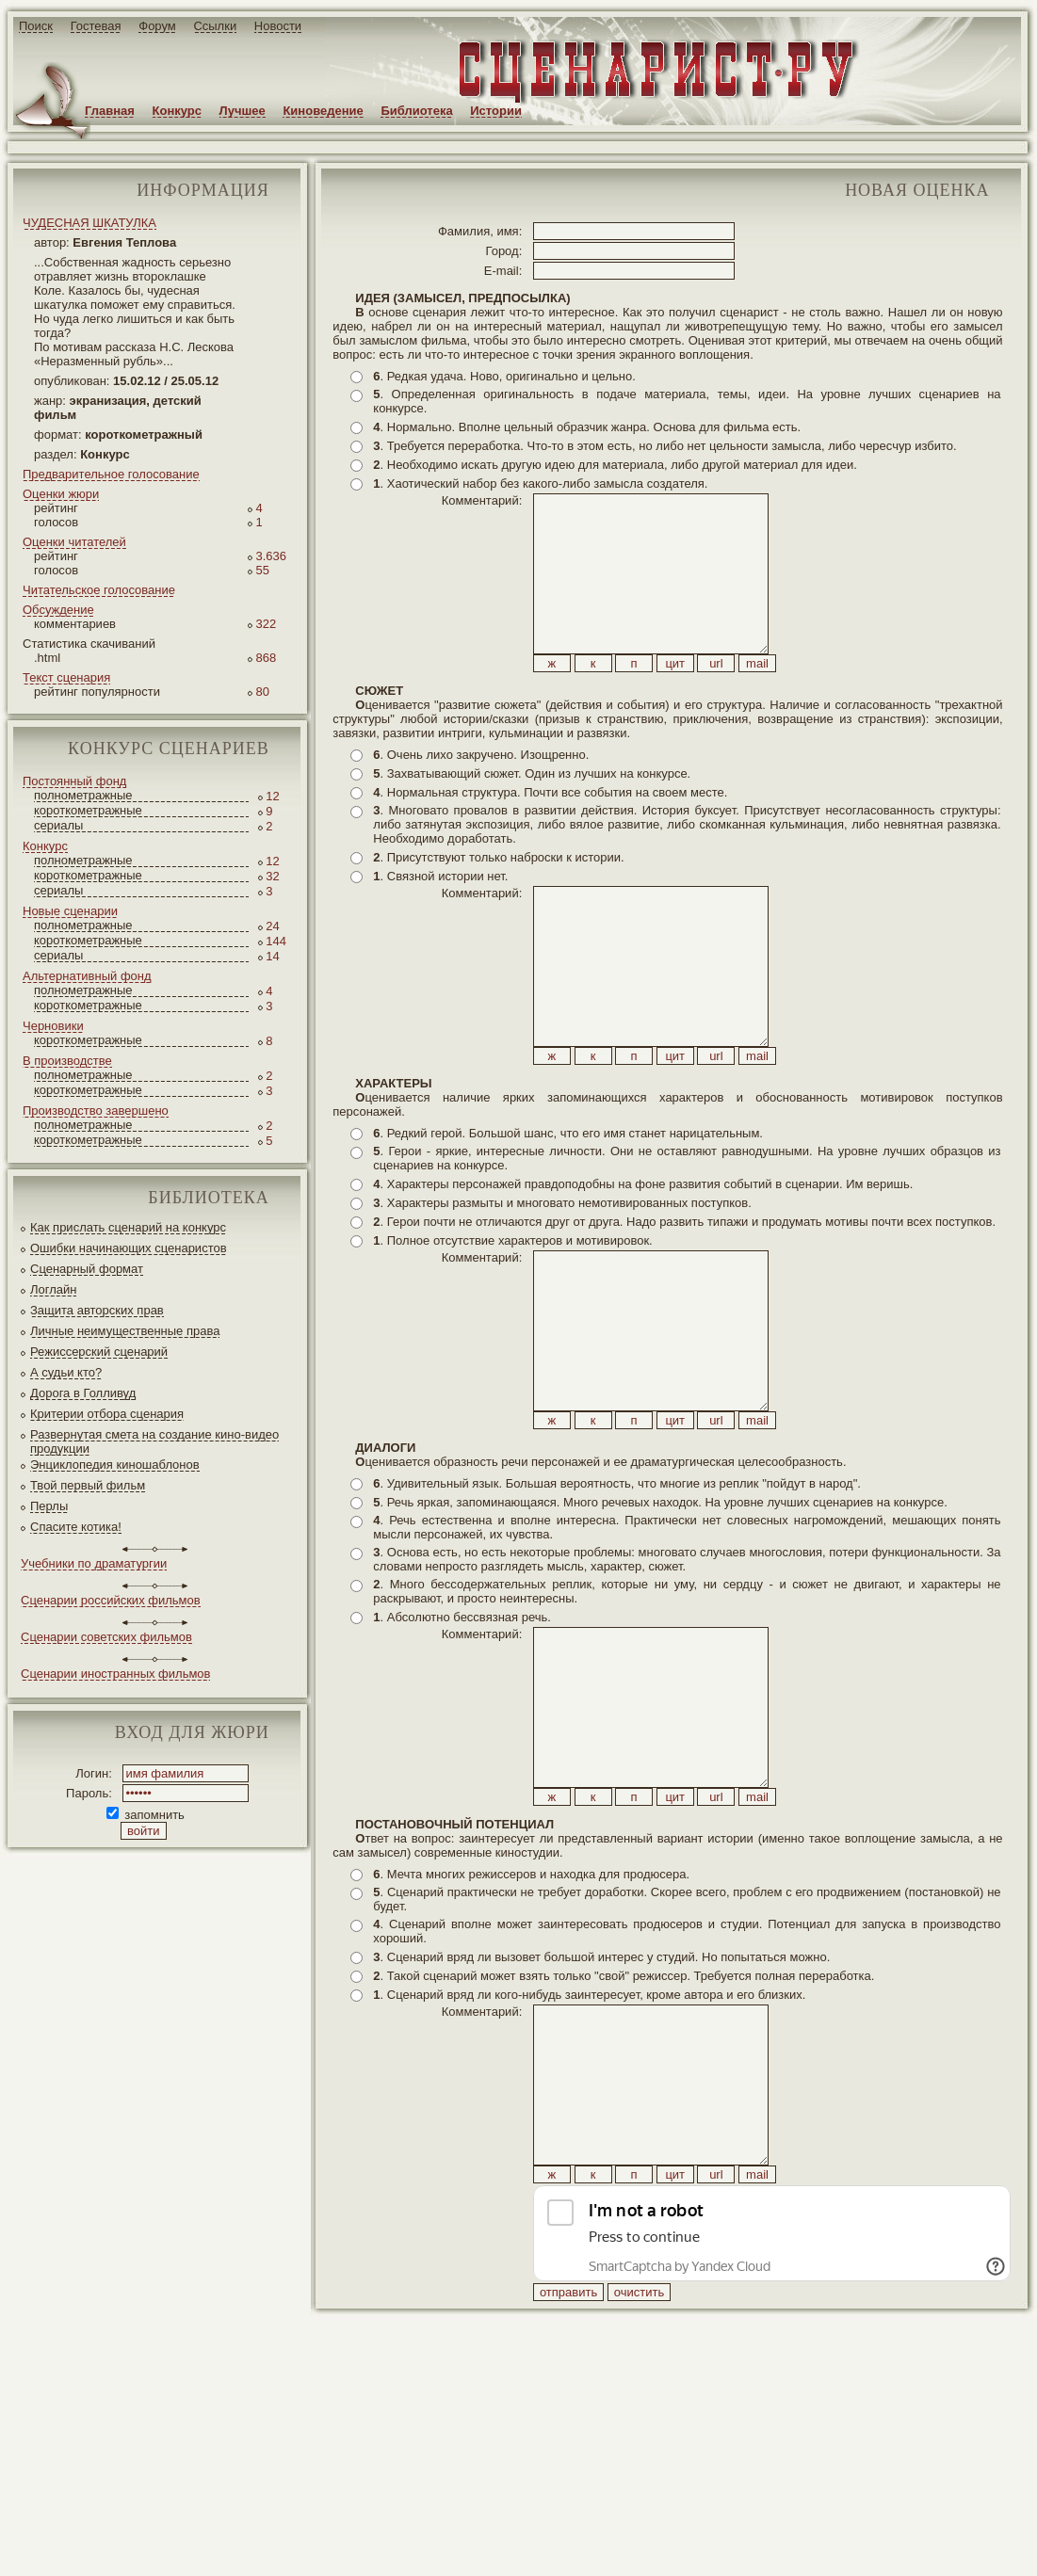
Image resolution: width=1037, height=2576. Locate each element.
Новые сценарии (70, 911)
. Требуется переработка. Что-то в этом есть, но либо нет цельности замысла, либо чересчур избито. (664, 446)
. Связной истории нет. (440, 918)
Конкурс (177, 111)
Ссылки (214, 26)
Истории (496, 111)
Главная (110, 111)
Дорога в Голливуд (83, 1393)
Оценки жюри (61, 494)
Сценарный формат (86, 1269)
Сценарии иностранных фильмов (115, 1673)
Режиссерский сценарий (99, 1351)
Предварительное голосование (111, 474)
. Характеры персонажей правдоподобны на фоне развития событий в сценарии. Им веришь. (643, 1269)
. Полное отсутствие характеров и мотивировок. (512, 1325)
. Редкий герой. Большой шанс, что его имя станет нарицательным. (568, 1218)
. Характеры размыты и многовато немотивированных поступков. (562, 1287)
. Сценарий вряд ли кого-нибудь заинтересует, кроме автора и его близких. (589, 2164)
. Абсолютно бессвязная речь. (462, 1744)
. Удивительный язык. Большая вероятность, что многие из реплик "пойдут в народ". (617, 1610)
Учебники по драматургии (94, 1563)
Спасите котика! (76, 1527)
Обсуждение (58, 610)
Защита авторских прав (97, 1310)
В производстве (67, 1061)
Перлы (49, 1506)
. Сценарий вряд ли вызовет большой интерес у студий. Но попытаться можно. (601, 2126)
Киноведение (323, 111)
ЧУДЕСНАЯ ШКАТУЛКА (89, 223)
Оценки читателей (74, 542)
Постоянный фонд (74, 781)
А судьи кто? (66, 1372)
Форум (157, 26)
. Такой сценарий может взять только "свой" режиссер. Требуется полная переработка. (623, 2145)
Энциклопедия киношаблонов (115, 1464)
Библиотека (416, 111)
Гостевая (96, 26)
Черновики (53, 1026)
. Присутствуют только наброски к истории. (498, 900)
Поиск (36, 26)
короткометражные (88, 810)
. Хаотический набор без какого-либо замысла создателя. (540, 483)
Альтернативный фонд (87, 976)
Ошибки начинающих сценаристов (128, 1248)
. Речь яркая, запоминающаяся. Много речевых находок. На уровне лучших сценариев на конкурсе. (660, 1629)
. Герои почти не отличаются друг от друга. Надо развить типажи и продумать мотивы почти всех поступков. (684, 1306)
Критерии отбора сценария (107, 1414)
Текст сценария (66, 677)
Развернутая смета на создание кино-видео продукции (154, 1441)
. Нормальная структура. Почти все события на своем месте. (550, 835)
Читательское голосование (99, 590)
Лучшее (242, 111)
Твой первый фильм (87, 1485)
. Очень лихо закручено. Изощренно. (481, 797)
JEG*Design (445, 2546)
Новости (277, 26)
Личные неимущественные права (124, 1331)
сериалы (58, 825)
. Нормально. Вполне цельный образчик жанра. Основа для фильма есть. (587, 427)
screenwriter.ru (314, 2546)
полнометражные (83, 795)
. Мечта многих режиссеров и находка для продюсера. (531, 2044)
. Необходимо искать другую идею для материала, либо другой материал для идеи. (614, 465)
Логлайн (53, 1289)
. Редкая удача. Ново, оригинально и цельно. (504, 376)
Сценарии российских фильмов (111, 1600)
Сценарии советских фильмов (106, 1637)
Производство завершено (96, 1110)
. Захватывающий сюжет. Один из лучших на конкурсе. (531, 816)
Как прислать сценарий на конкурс (128, 1227)
